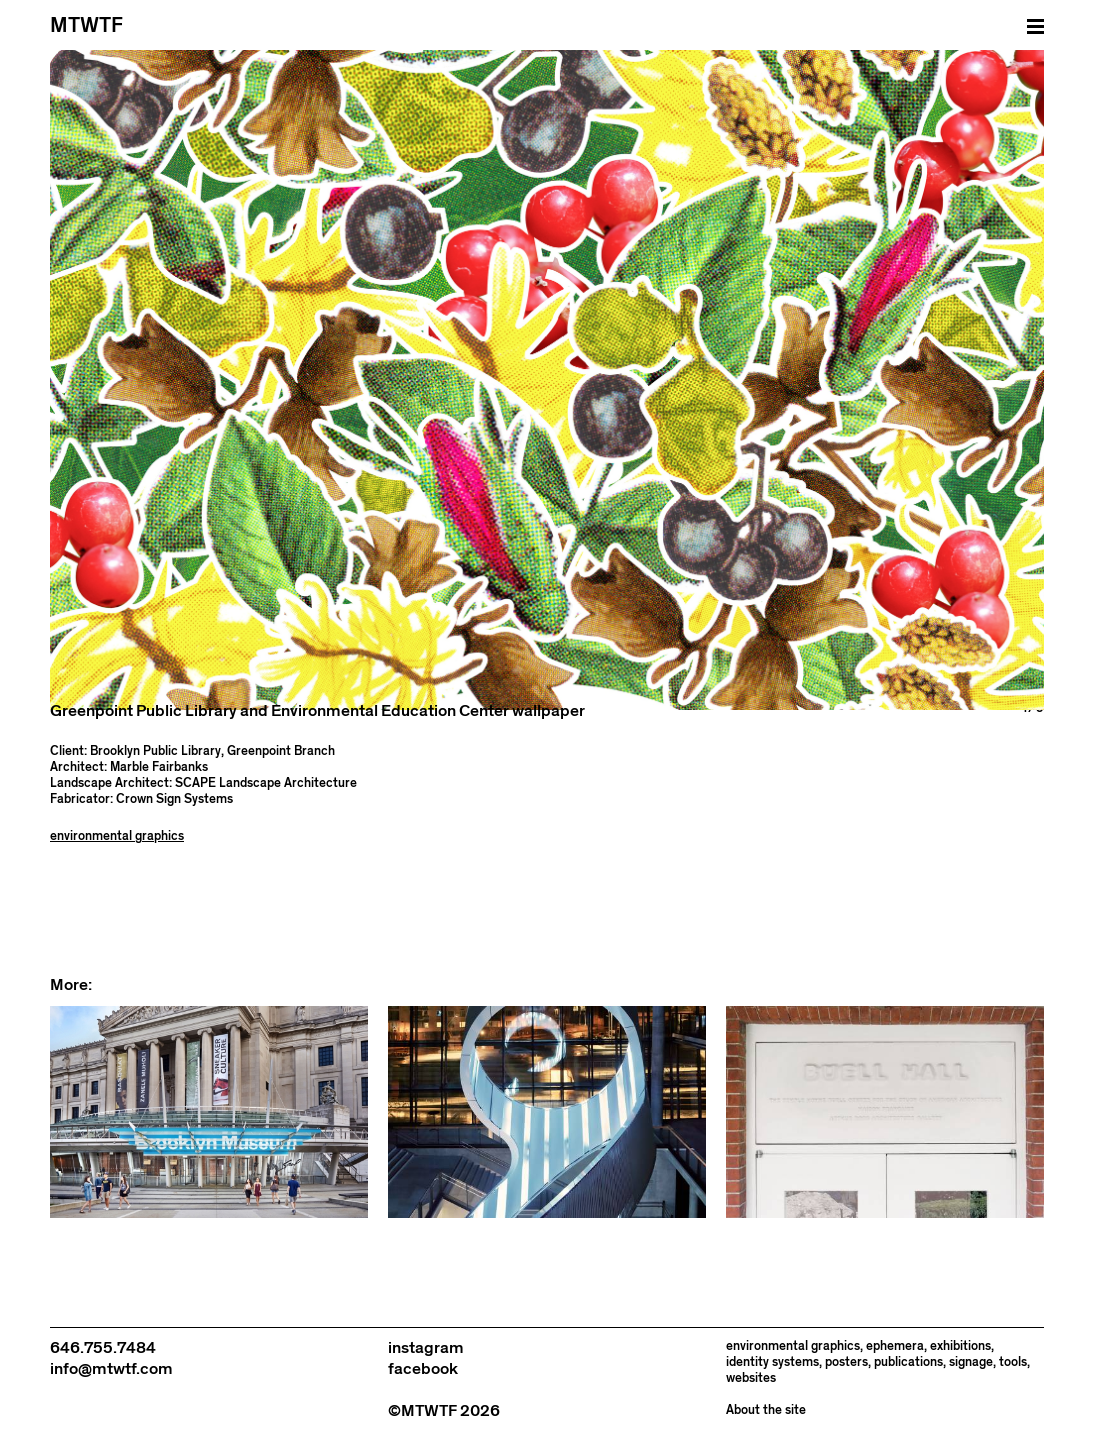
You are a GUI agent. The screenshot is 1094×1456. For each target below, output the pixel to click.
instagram (426, 1348)
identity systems (772, 1362)
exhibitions (960, 1346)
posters (846, 1362)
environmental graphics (117, 836)
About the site (766, 1410)
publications (908, 1362)
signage (971, 1362)
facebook (423, 1369)
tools (1013, 1362)
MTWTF (86, 25)
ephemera (895, 1346)
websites (751, 1378)
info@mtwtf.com (111, 1369)
